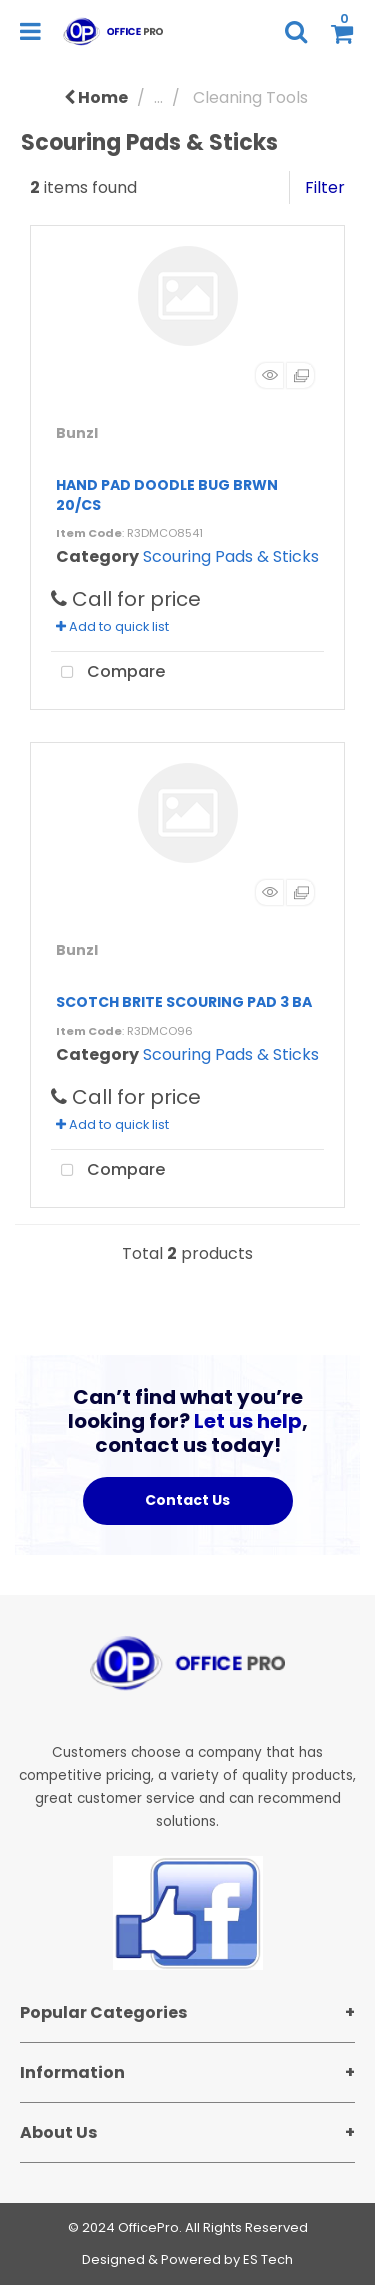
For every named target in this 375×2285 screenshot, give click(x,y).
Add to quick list (112, 626)
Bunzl (77, 433)
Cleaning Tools (250, 97)
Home (96, 97)
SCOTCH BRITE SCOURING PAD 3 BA (184, 1002)
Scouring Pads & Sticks (231, 556)
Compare (108, 673)
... (158, 97)
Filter (325, 187)
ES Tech (268, 2259)
